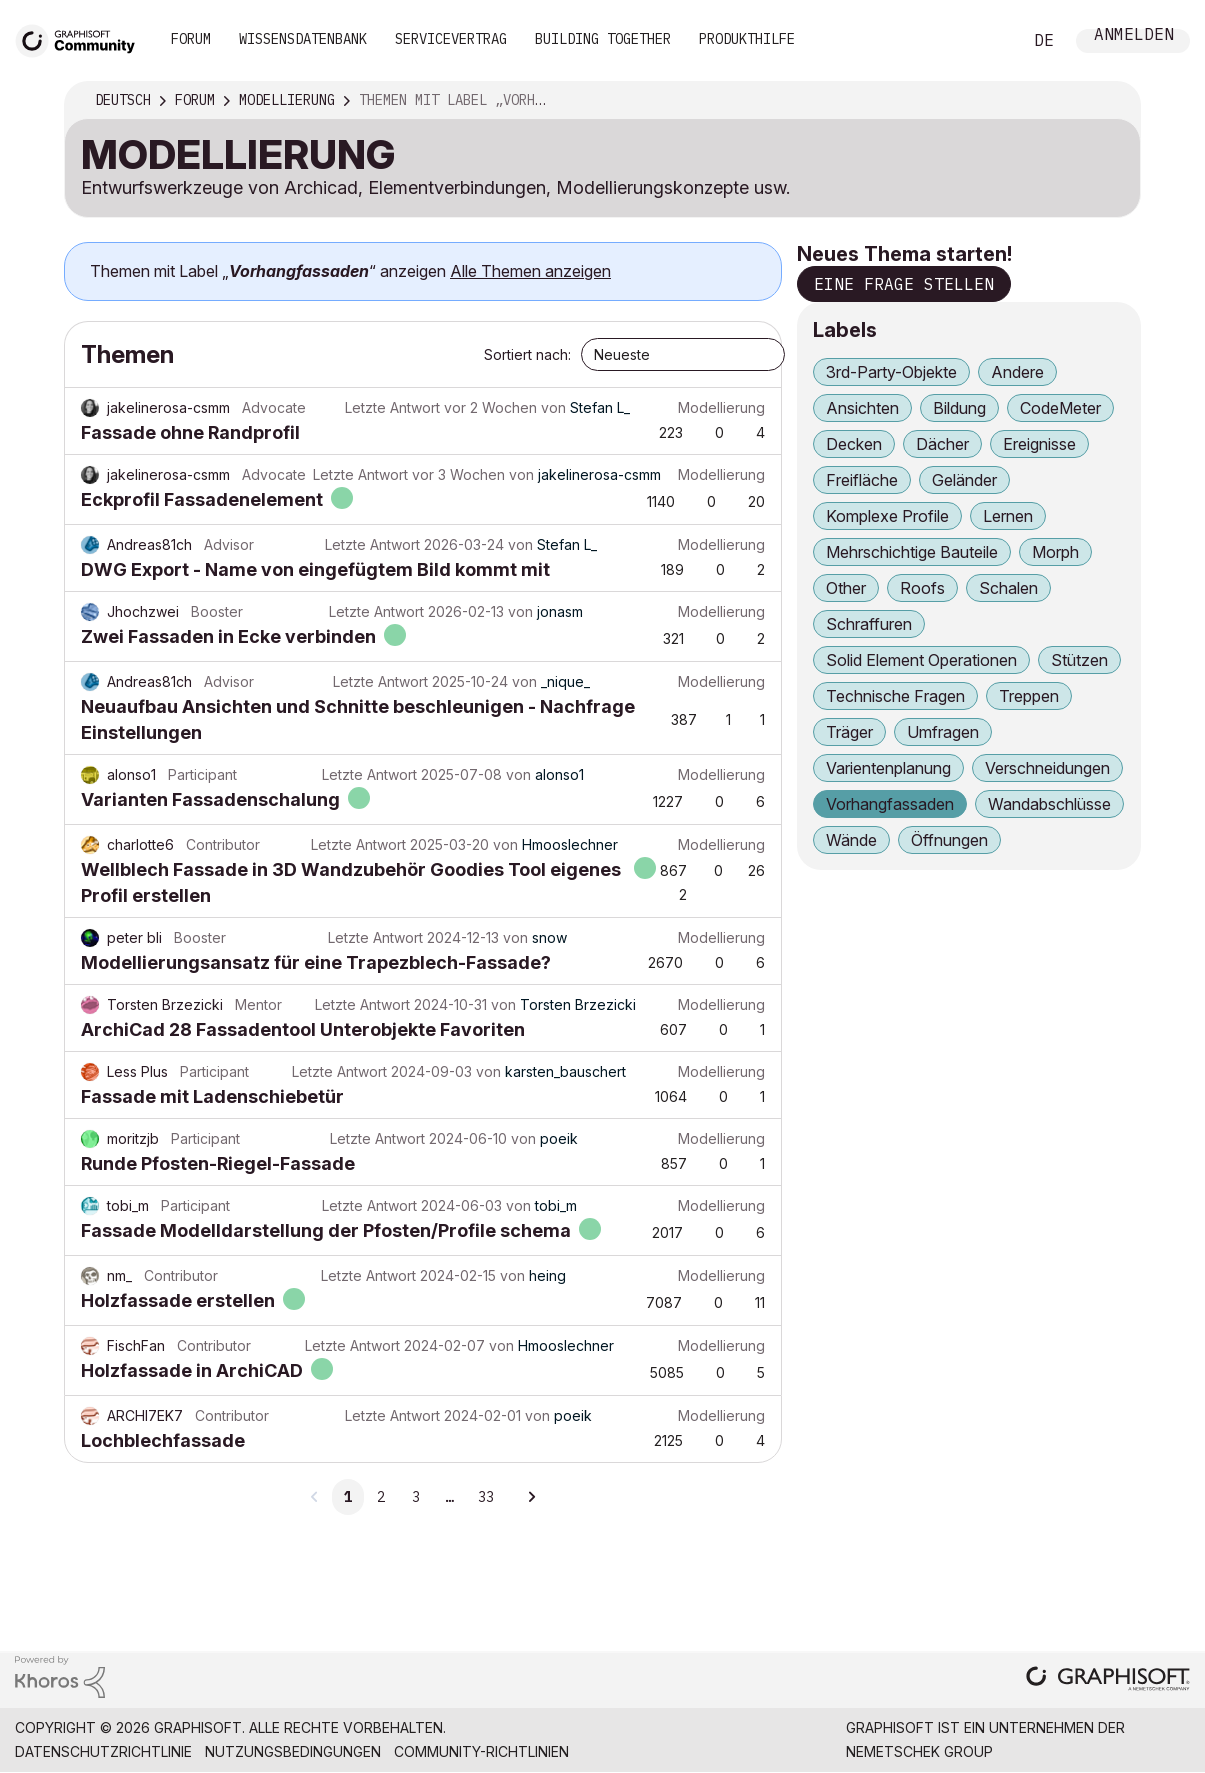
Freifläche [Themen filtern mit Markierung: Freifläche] (862, 480)
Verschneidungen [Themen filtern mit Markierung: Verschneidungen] (1047, 768)
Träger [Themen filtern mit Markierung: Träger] (849, 732)
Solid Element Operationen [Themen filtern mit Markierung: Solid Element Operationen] (921, 660)
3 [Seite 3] (416, 1497)
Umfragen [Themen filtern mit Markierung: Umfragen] (943, 732)
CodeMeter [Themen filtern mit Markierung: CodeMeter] (1060, 408)
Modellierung (721, 407)
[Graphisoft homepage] (1108, 1680)
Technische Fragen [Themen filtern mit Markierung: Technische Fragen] (895, 696)
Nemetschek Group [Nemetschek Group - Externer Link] (919, 1751)
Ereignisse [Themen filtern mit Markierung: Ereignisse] (1039, 444)
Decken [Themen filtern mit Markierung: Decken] (854, 444)
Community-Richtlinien (481, 1751)
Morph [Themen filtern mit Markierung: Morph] (1055, 552)
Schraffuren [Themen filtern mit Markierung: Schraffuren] (869, 624)
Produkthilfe (747, 39)
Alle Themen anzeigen (530, 271)
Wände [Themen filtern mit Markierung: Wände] (851, 840)
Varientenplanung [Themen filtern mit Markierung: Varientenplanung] (888, 768)
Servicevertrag (451, 39)
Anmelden (1134, 36)
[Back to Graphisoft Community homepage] (82, 38)
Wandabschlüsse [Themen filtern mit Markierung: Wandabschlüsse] (1049, 804)
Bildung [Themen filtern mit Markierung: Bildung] (959, 408)
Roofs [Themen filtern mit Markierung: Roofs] (922, 588)
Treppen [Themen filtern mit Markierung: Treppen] (1029, 696)
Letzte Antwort (392, 407)
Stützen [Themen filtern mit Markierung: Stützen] (1079, 660)
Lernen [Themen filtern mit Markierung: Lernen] (1008, 516)
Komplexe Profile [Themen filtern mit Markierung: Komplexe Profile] (887, 516)
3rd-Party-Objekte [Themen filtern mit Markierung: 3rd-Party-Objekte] (891, 372)
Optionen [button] (1112, 101)
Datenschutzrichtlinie (103, 1751)
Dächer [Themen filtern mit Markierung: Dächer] (942, 444)
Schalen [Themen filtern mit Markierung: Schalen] (1008, 588)
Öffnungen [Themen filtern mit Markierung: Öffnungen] (949, 840)
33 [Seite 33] (486, 1497)
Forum (191, 39)
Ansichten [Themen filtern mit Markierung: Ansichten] (862, 408)
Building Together (603, 39)
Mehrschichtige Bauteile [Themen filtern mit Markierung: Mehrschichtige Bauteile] (912, 552)
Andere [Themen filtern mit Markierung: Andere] (1017, 372)
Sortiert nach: (527, 354)
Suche (984, 41)
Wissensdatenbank (303, 39)
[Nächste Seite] (531, 1497)
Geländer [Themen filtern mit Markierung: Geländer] (964, 480)
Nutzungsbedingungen (293, 1751)
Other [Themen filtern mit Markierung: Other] (846, 588)
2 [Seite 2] (381, 1497)
